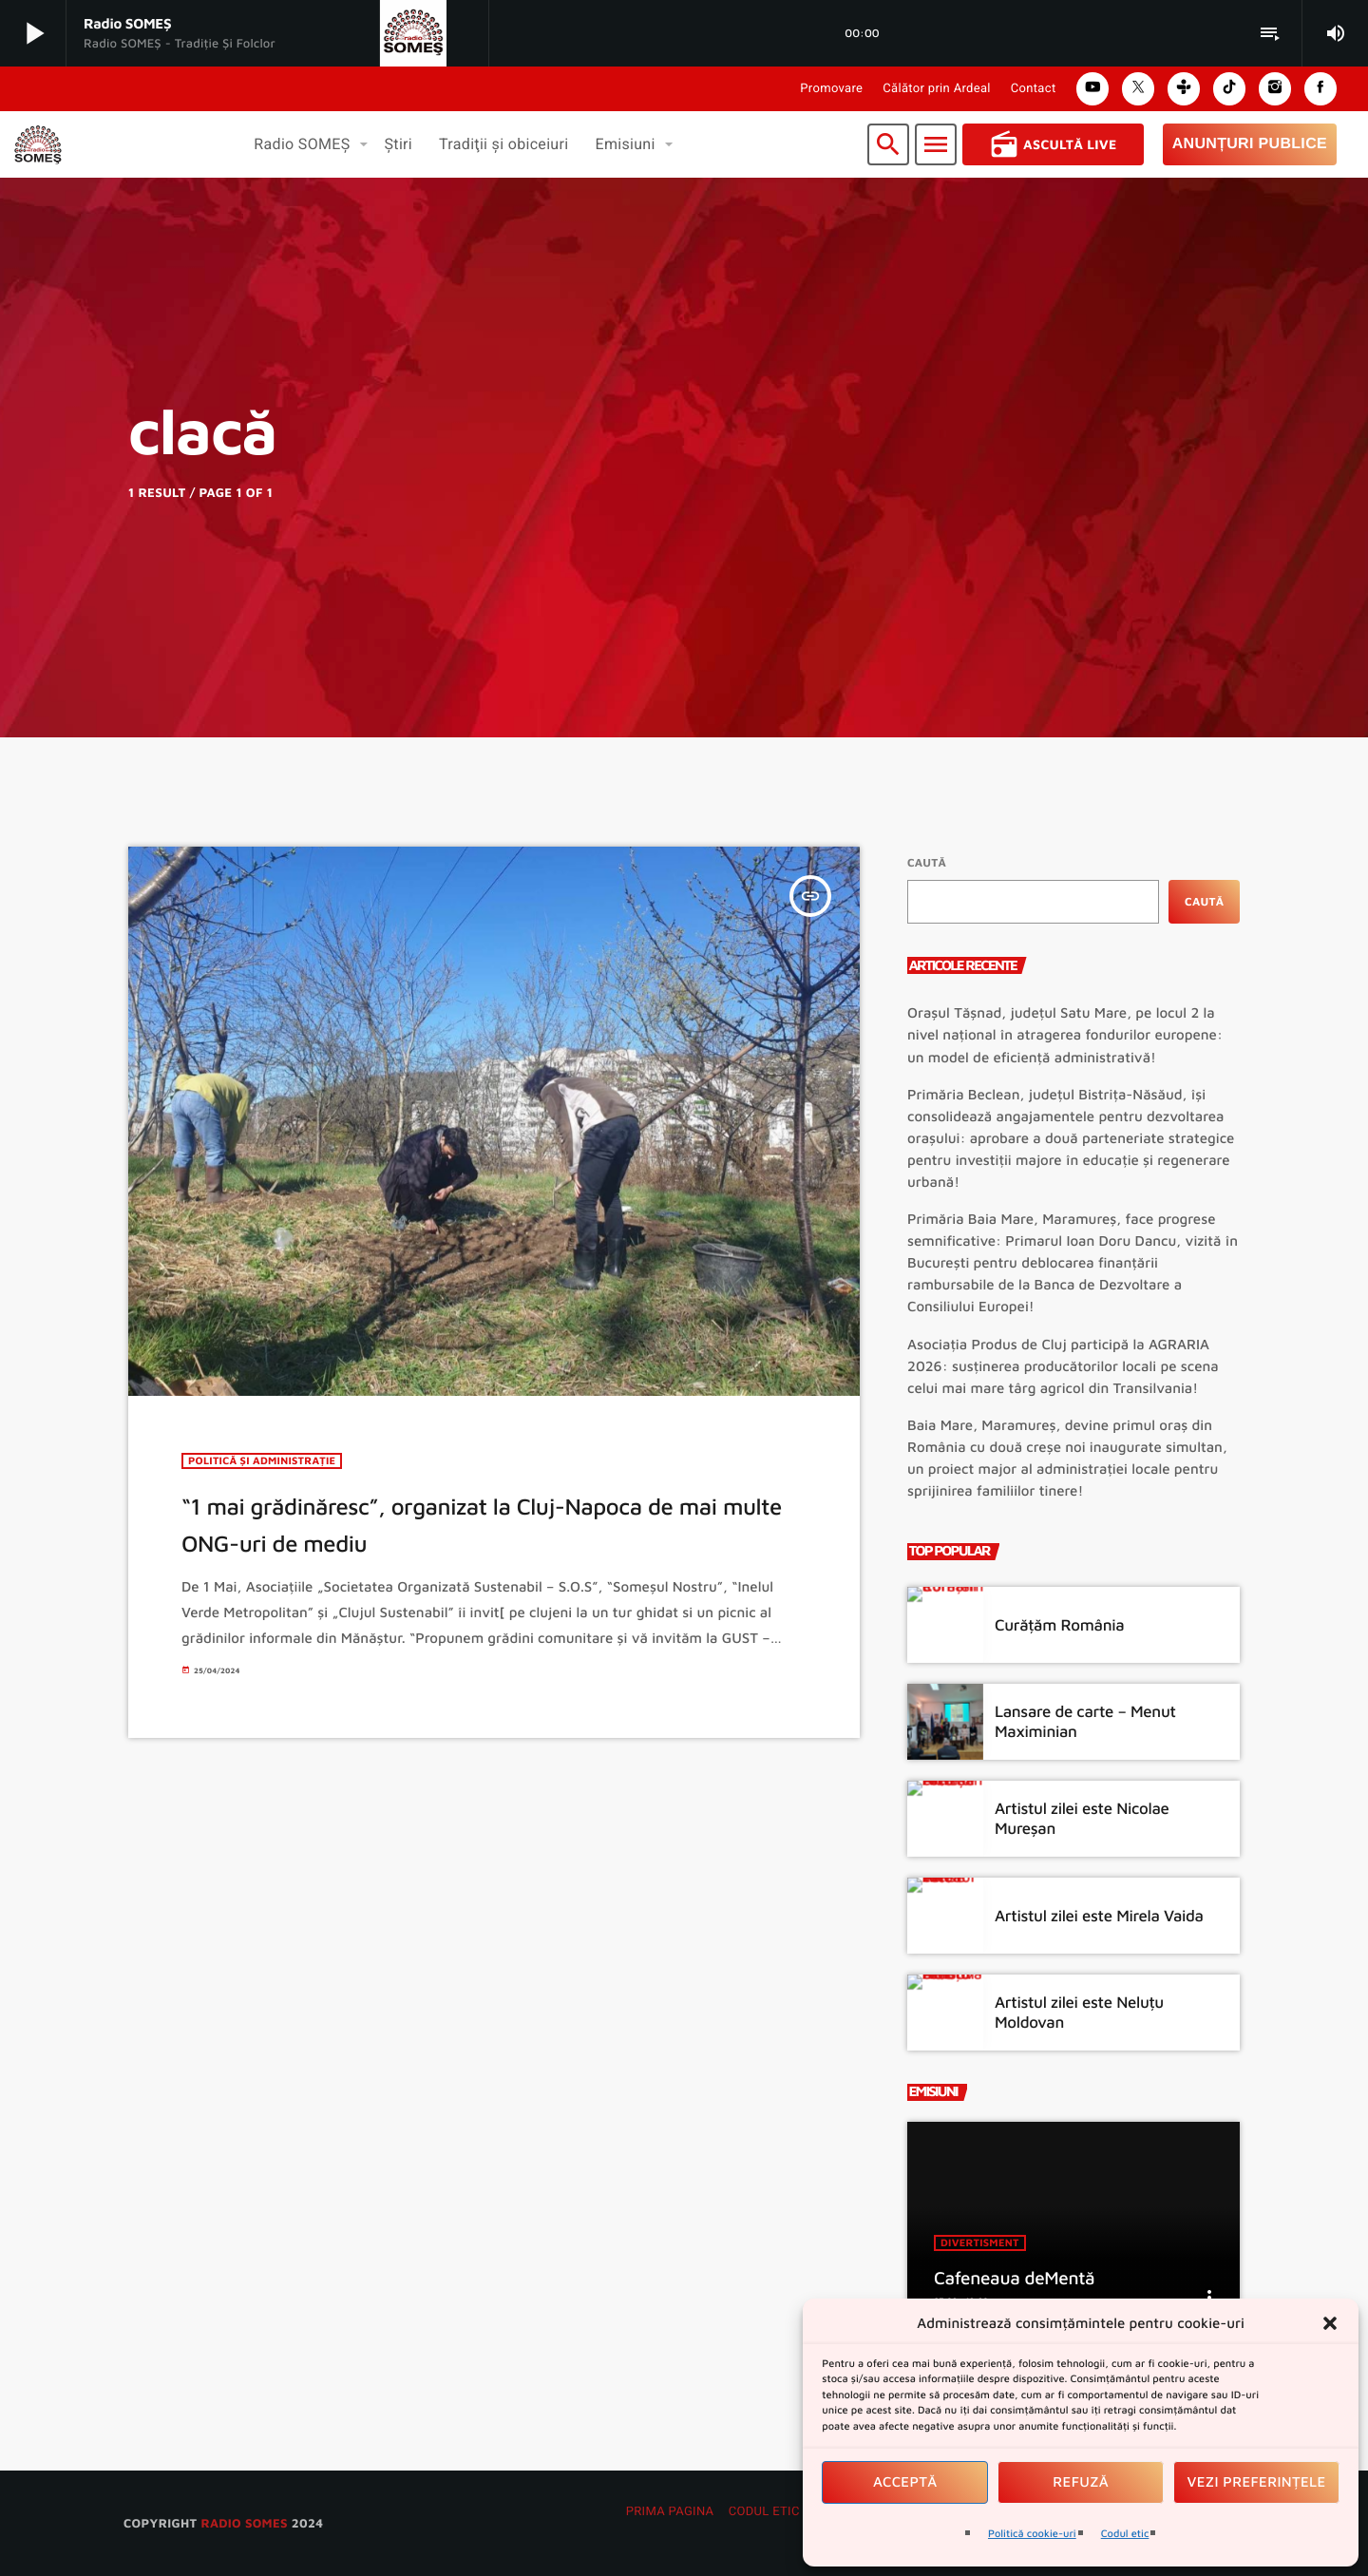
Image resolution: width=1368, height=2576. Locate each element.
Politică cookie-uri (1032, 2534)
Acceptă (905, 2482)
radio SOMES (243, 2522)
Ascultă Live (1053, 144)
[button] (1330, 2323)
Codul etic (1125, 2534)
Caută (926, 862)
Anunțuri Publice (1249, 144)
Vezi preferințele (1257, 2482)
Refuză (1081, 2482)
